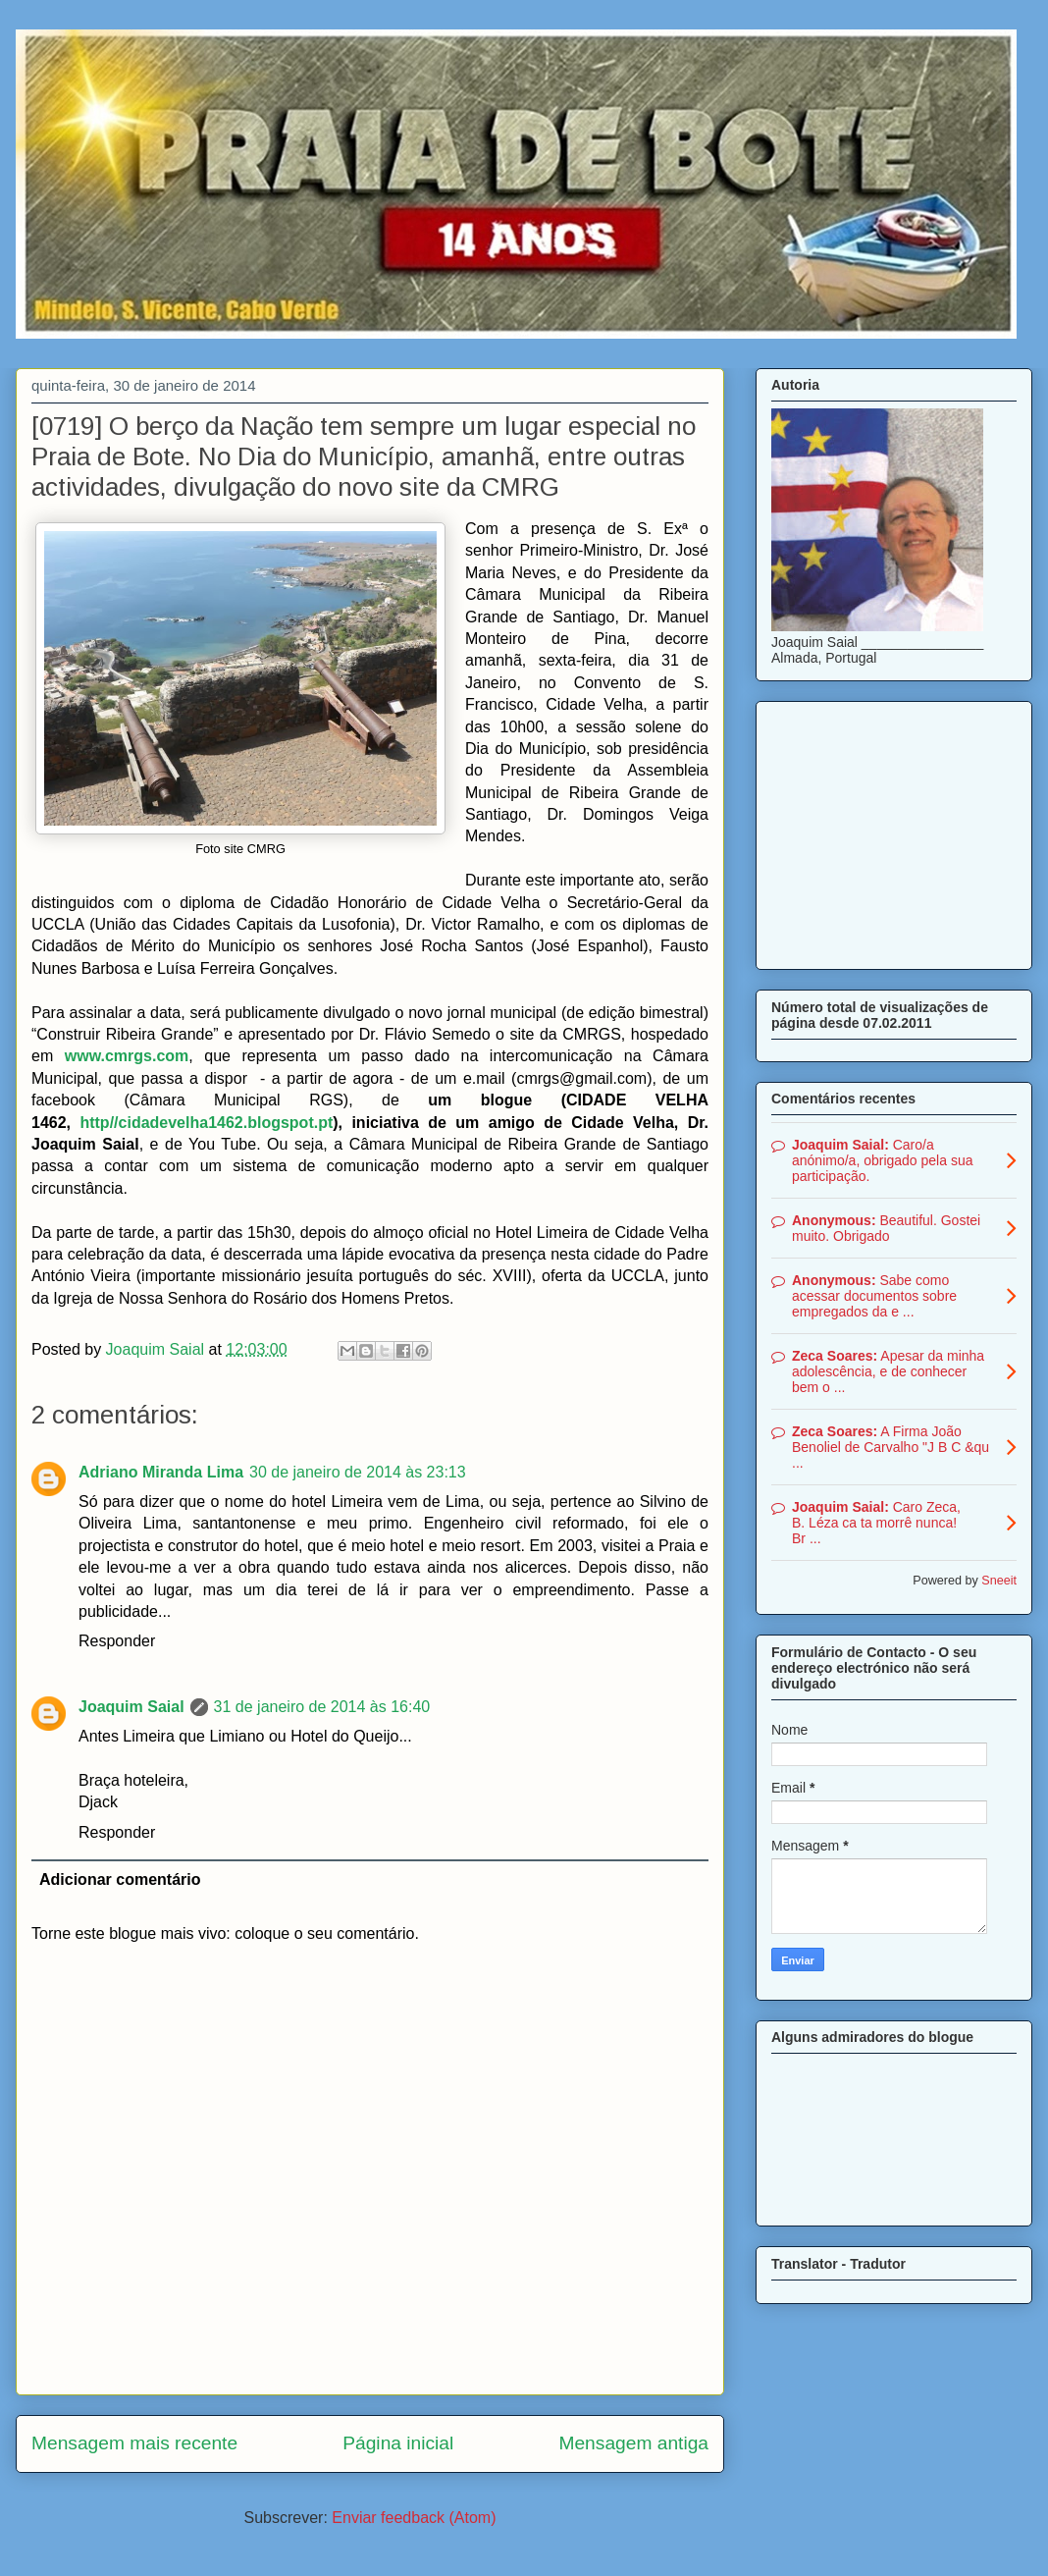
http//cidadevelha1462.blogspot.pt (206, 1122)
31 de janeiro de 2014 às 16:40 (322, 1706)
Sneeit (999, 1580)
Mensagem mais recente (134, 2443)
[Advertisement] (894, 831)
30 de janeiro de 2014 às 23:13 (357, 1472)
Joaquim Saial (131, 1706)
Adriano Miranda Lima (161, 1472)
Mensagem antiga (633, 2443)
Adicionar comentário (119, 1879)
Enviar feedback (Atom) (414, 2517)
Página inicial (397, 2443)
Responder (117, 1641)
